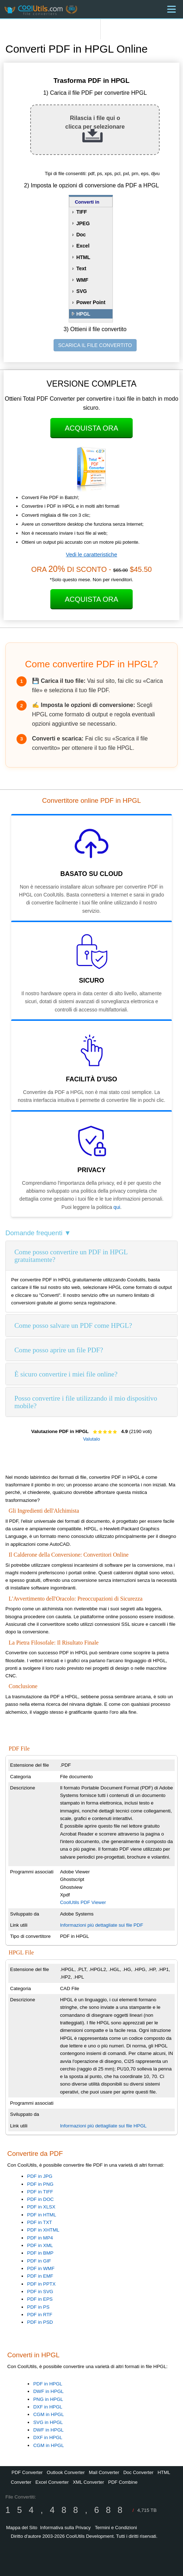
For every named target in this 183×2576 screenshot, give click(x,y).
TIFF (81, 212)
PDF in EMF (40, 2276)
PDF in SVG (40, 2291)
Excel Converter (51, 2482)
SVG (81, 291)
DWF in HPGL (48, 2391)
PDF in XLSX (41, 2207)
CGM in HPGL (48, 2414)
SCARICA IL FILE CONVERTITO (95, 345)
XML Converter (88, 2482)
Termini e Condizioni (116, 2527)
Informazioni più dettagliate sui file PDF (101, 1925)
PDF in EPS (39, 2299)
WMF (82, 280)
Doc (81, 234)
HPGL (83, 314)
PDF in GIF (39, 2261)
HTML (83, 257)
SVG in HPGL (48, 2422)
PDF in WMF (40, 2268)
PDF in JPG (39, 2176)
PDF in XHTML (43, 2230)
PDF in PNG (40, 2184)
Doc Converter (138, 2472)
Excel (83, 246)
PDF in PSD (40, 2322)
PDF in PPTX (41, 2284)
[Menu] (171, 9)
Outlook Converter (66, 2472)
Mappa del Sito (21, 2527)
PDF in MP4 (40, 2238)
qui (117, 1207)
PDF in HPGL (47, 2383)
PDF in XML (40, 2245)
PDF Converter (27, 2472)
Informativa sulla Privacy (65, 2527)
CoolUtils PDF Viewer (83, 1902)
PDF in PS (38, 2307)
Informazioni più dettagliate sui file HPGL (103, 2125)
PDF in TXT (39, 2222)
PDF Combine (123, 2482)
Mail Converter (104, 2472)
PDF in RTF (39, 2314)
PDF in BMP (40, 2253)
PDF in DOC (40, 2199)
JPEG (83, 223)
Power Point (90, 302)
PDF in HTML (41, 2214)
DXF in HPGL (47, 2407)
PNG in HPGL (48, 2399)
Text (81, 268)
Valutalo (91, 1439)
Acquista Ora (91, 428)
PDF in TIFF (40, 2191)
